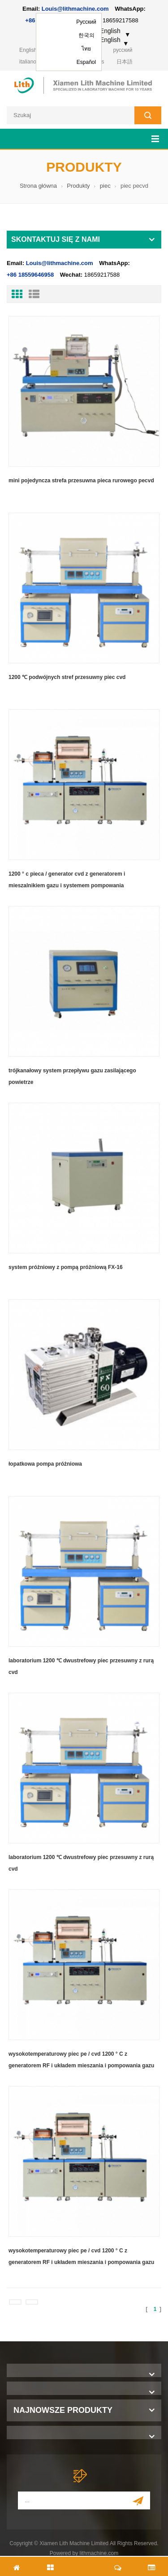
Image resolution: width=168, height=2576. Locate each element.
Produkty (78, 185)
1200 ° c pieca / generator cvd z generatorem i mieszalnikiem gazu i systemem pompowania (67, 880)
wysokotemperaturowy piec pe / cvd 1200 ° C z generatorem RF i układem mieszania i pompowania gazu (81, 2060)
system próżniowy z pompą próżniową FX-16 (66, 1267)
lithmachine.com (99, 2553)
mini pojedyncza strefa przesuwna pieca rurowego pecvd (81, 480)
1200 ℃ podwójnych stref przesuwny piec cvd (67, 677)
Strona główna (38, 185)
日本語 (124, 62)
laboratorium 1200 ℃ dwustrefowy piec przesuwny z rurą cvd (81, 1666)
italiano (27, 62)
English (28, 50)
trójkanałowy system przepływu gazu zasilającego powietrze (72, 1076)
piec (105, 185)
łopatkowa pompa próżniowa (45, 1464)
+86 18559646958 (30, 274)
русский (122, 50)
